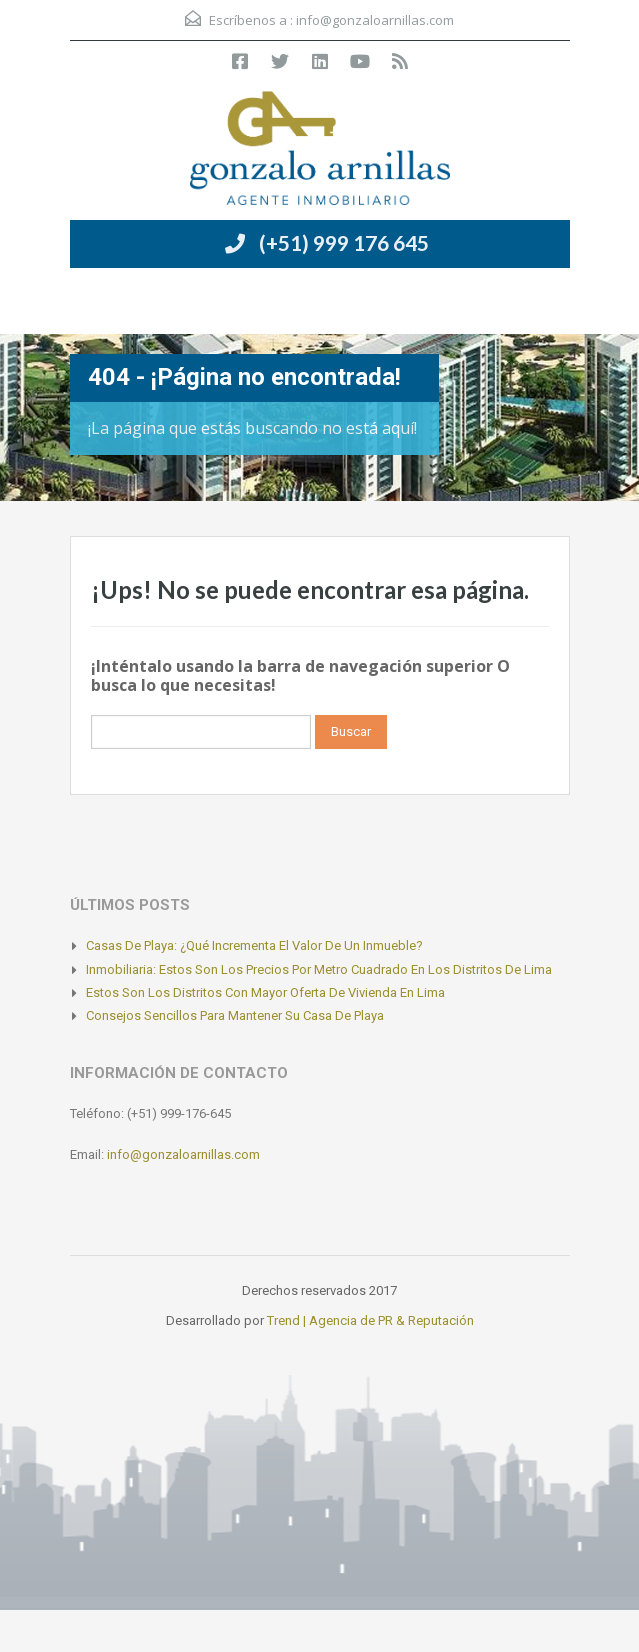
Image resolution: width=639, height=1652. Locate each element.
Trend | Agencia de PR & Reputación (370, 1320)
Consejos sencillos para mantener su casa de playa (235, 1015)
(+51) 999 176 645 (344, 242)
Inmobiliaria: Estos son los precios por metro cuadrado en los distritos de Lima (319, 969)
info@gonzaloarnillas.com (375, 20)
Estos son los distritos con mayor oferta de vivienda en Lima (265, 992)
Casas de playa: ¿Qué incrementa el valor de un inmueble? (254, 945)
